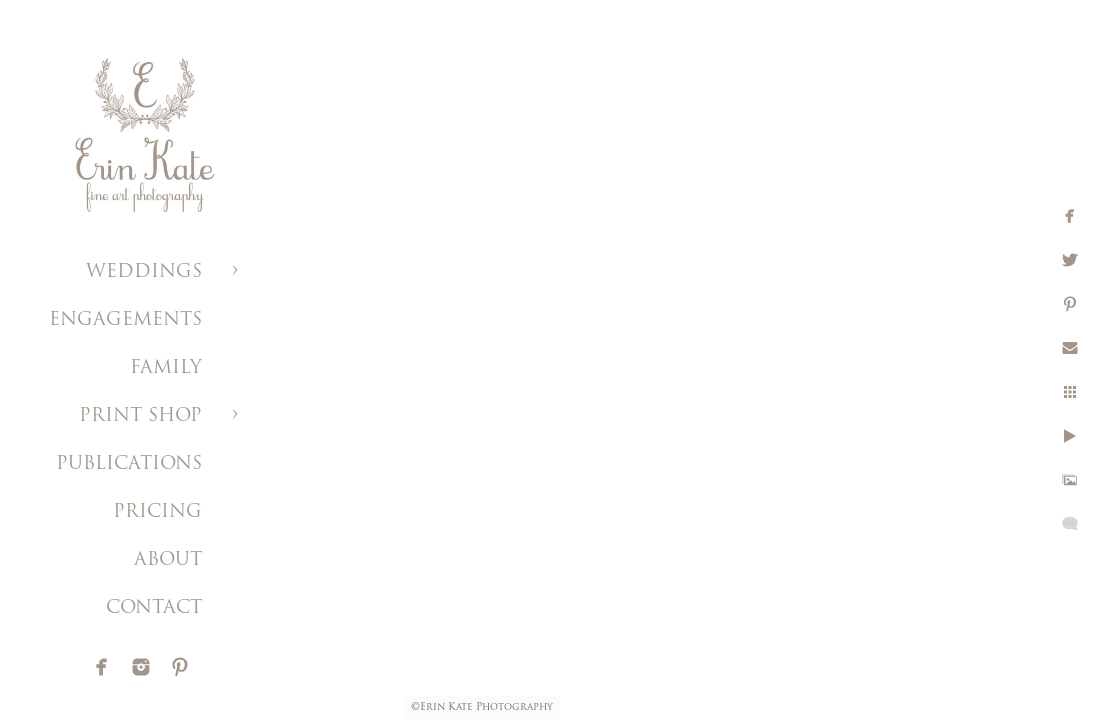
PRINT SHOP (140, 416)
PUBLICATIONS (129, 464)
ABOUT (168, 560)
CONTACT (154, 608)
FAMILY (166, 368)
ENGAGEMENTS (125, 320)
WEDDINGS (144, 272)
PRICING (157, 512)
